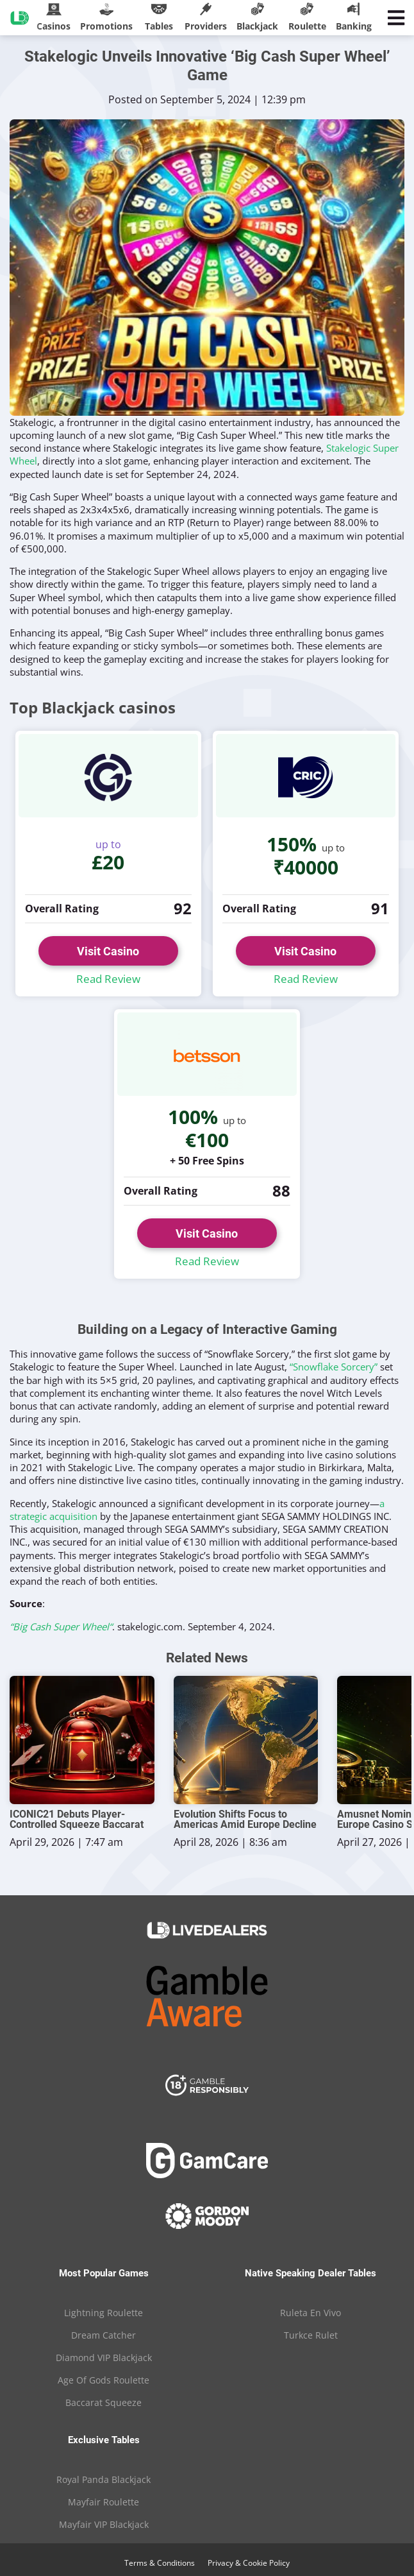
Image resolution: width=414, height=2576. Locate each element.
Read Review (108, 979)
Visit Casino (108, 951)
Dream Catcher (103, 2335)
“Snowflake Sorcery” (333, 1366)
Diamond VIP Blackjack (104, 2357)
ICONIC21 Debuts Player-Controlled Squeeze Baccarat (77, 1819)
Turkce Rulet (311, 2335)
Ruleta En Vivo (310, 2313)
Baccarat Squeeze (103, 2402)
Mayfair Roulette (103, 2502)
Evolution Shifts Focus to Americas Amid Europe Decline (245, 1819)
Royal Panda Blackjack (103, 2479)
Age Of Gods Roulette (103, 2380)
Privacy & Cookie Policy (249, 2562)
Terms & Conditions (159, 2562)
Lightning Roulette (103, 2313)
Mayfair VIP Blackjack (104, 2524)
